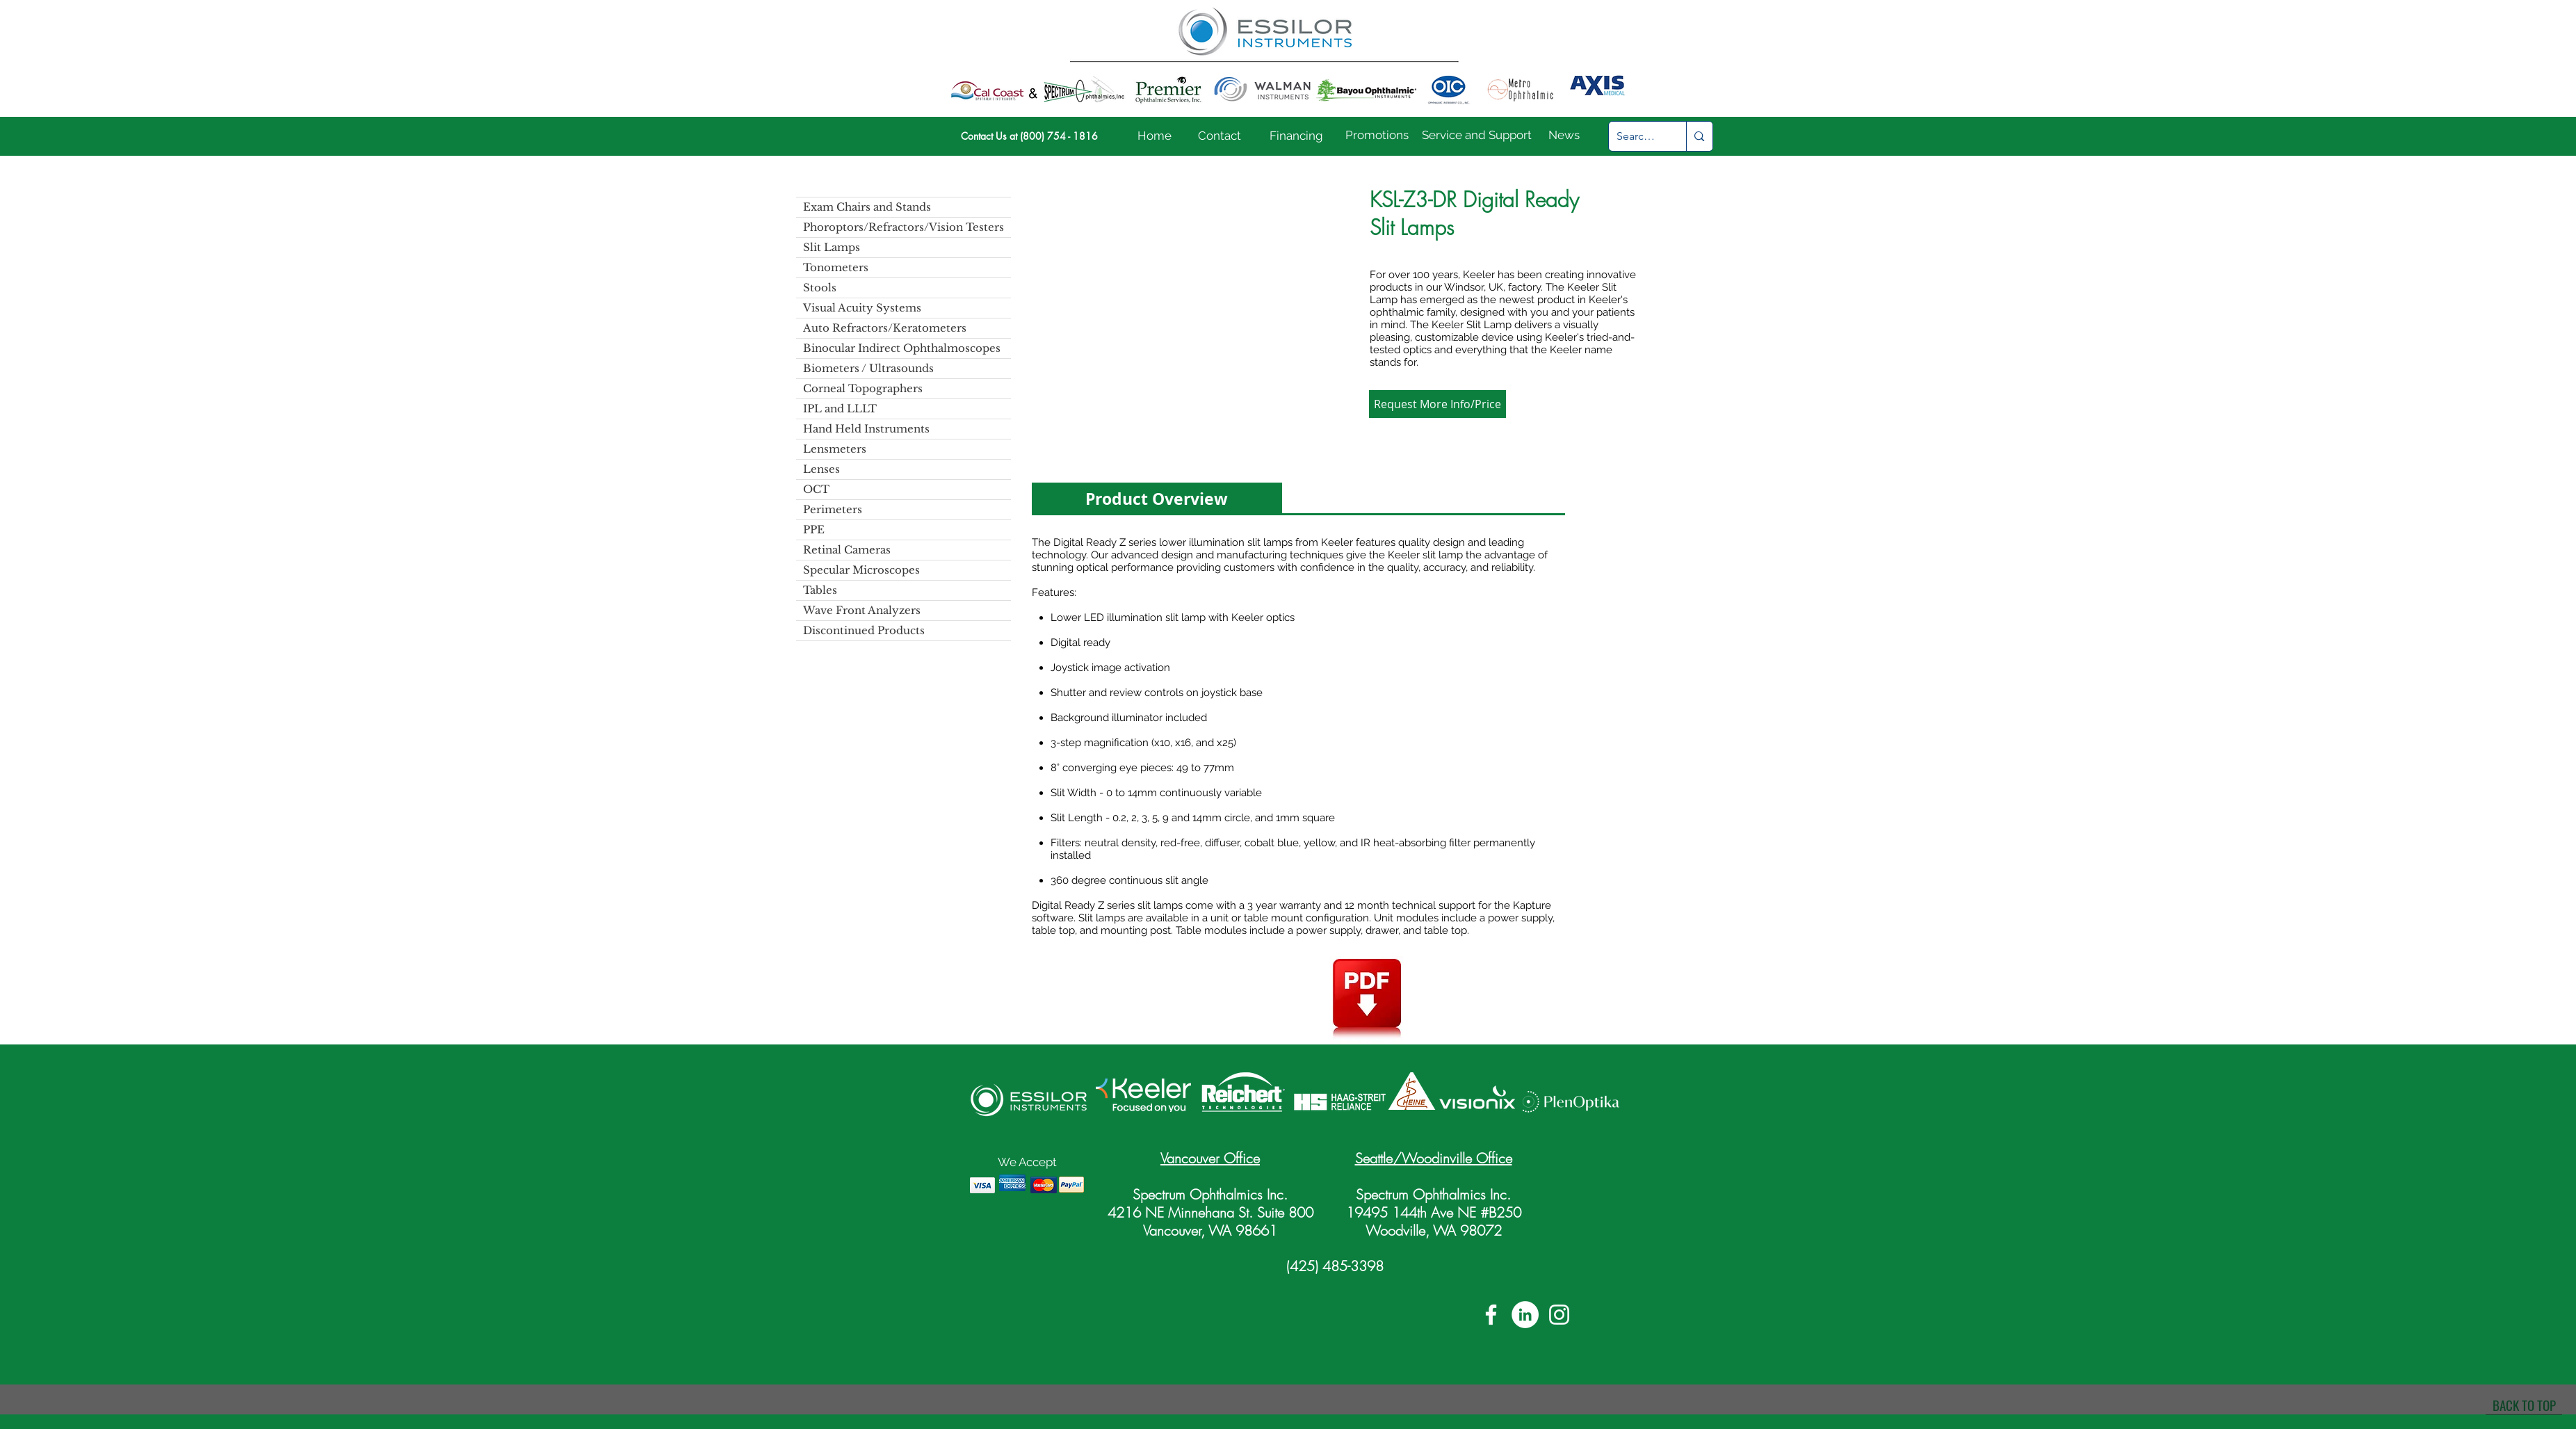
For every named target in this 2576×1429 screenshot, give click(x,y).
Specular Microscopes (861, 569)
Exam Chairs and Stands (867, 206)
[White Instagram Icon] (1559, 1314)
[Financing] (1296, 136)
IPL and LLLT (840, 408)
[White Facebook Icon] (1491, 1314)
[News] (1564, 135)
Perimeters (832, 509)
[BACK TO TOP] (2524, 1404)
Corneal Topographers (863, 388)
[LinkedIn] (1525, 1314)
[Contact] (1219, 136)
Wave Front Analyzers (862, 610)
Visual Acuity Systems (862, 307)
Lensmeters (834, 448)
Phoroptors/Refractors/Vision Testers (903, 227)
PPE (814, 529)
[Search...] (1637, 136)
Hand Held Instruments (866, 428)
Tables (820, 590)
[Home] (1155, 136)
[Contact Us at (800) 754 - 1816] (1029, 136)
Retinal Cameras (847, 549)
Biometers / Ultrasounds (868, 368)
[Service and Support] (1477, 135)
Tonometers (835, 267)
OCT (816, 489)
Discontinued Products (864, 630)
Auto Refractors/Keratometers (884, 327)
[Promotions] (1377, 135)
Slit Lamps (831, 247)
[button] (1191, 316)
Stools (819, 287)
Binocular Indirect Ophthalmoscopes (902, 348)
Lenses (821, 469)
